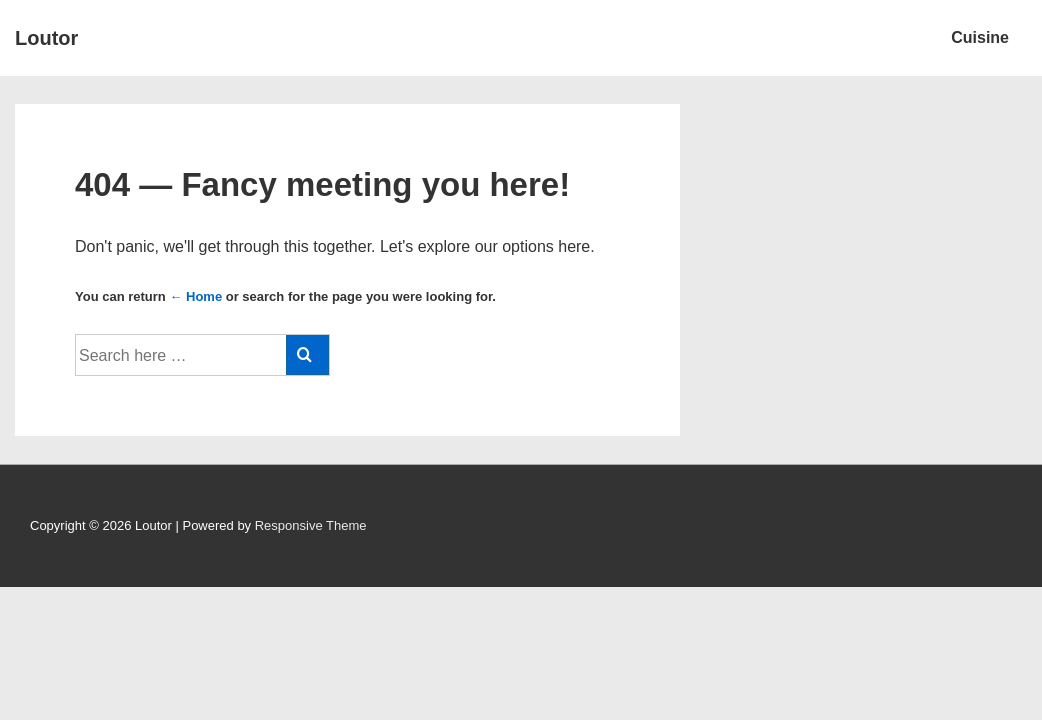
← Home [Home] (195, 296)
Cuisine (980, 37)
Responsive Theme (311, 525)
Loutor (46, 38)
